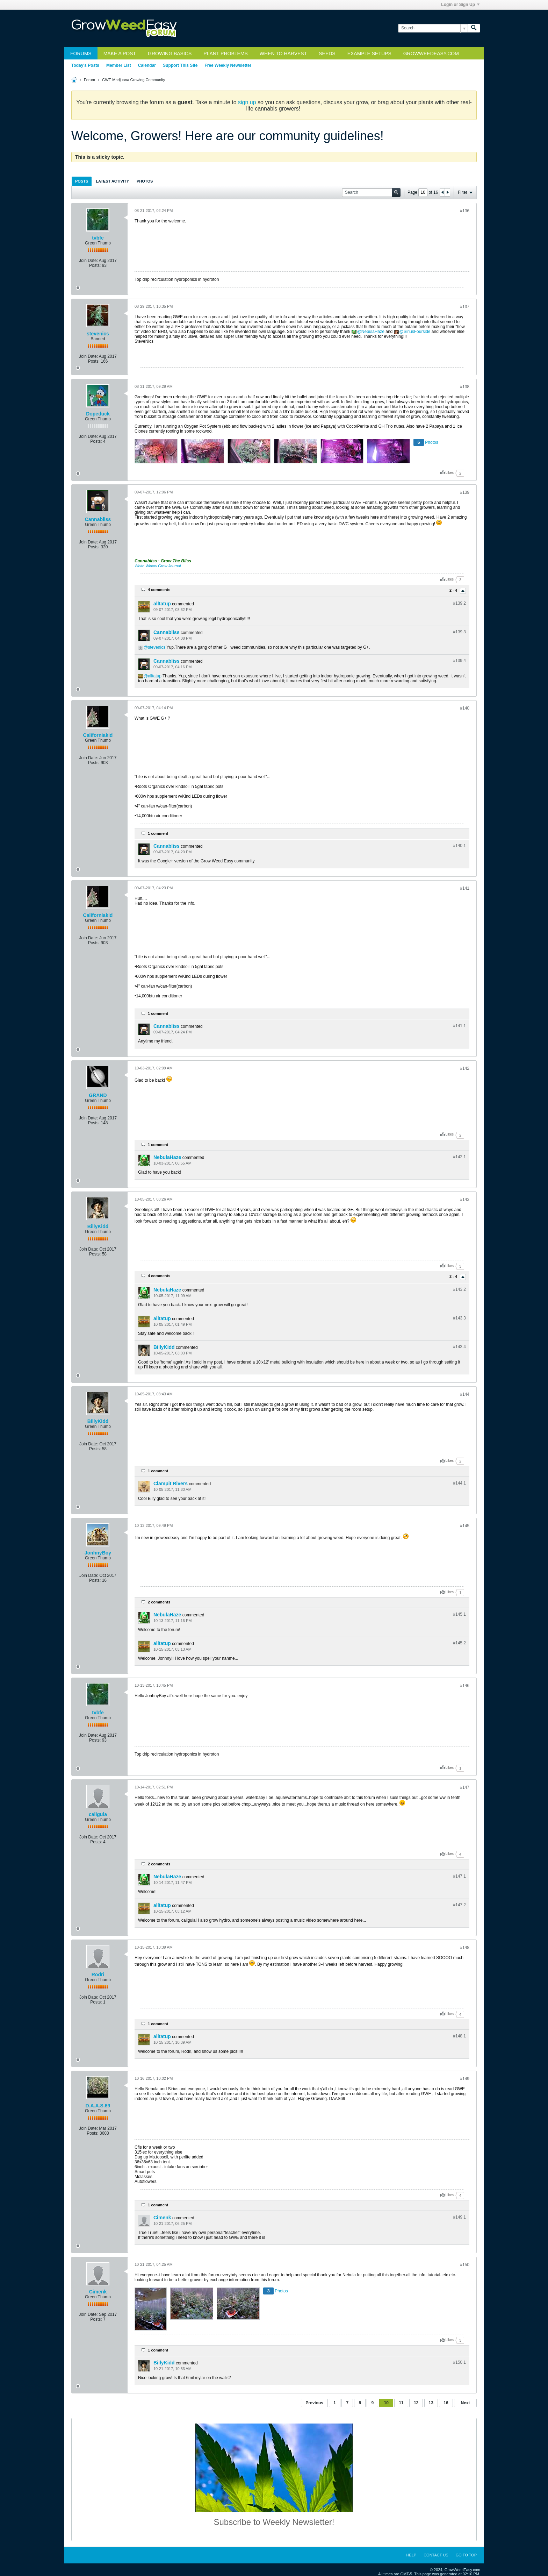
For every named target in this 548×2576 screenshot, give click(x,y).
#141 (464, 888)
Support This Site (180, 65)
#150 (464, 2264)
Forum (89, 80)
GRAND (98, 1095)
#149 (464, 2078)
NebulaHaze (372, 331)
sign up (247, 102)
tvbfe (97, 238)
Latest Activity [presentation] (112, 181)
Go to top (466, 2555)
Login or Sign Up (460, 4)
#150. (459, 2362)
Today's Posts (85, 65)
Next (465, 2402)
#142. (459, 1156)
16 (446, 2402)
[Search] (433, 28)
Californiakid (98, 735)
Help (411, 2555)
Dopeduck (98, 414)
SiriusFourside (417, 331)
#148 (464, 1947)
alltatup (162, 603)
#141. (459, 1025)
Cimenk (162, 2217)
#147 (464, 1787)
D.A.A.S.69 (98, 2105)
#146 (464, 1685)
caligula (98, 1814)
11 (401, 2402)
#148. (459, 2036)
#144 (464, 1394)
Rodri (98, 1974)
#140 (464, 708)
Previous (314, 2402)
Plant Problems (225, 53)
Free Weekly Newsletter (227, 65)
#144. (459, 1483)
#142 (464, 1068)
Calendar (147, 65)
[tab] (81, 181)
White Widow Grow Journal (158, 566)
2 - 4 (453, 590)
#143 (464, 1199)
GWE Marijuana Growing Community (133, 80)
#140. (459, 845)
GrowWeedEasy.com (431, 53)
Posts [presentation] (81, 181)
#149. (459, 2217)
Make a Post (119, 53)
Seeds (327, 53)
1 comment (158, 833)
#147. (459, 1876)
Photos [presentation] (145, 181)
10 (386, 2402)
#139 (464, 492)
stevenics (98, 333)
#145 (464, 1525)
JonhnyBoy (98, 1553)
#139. (459, 603)
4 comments (159, 590)
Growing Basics (170, 53)
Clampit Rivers (170, 1483)
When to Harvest (283, 53)
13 (431, 2402)
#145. (459, 1614)
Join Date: (88, 260)
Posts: (95, 265)
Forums (81, 53)
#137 (464, 306)
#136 (464, 210)
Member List (118, 65)
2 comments (159, 1602)
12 (416, 2402)
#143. (459, 1289)
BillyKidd (98, 1226)
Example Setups (369, 53)
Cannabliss (98, 519)
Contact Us (436, 2555)
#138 (464, 386)
